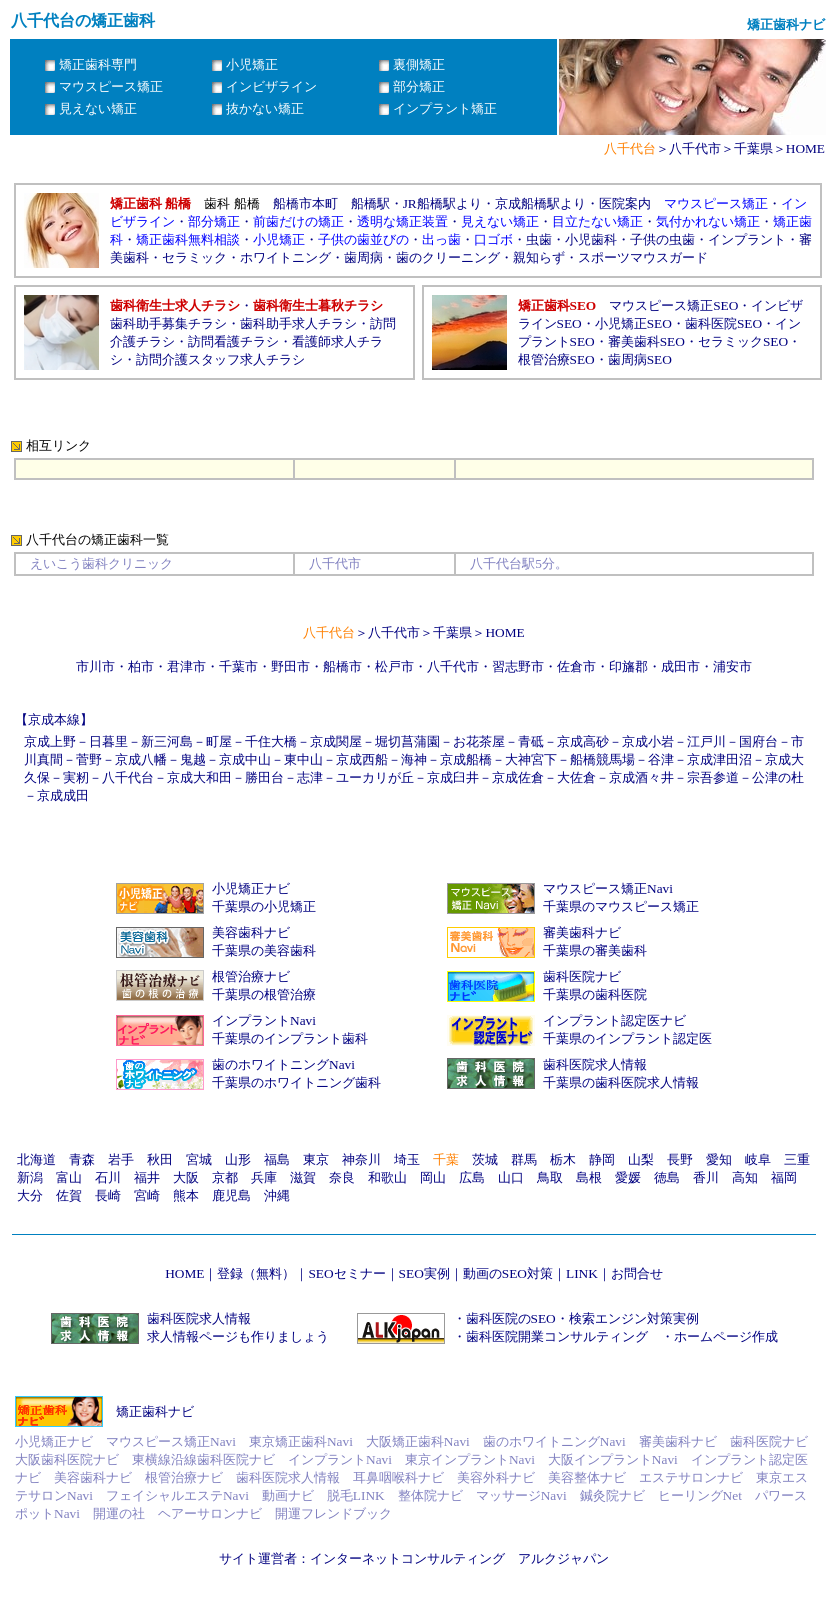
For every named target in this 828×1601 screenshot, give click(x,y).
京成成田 (63, 795)
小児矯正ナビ (251, 888)
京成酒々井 (641, 777)
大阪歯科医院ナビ (67, 1459)
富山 (69, 1177)
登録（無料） (256, 1273)
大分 (30, 1195)
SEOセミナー (346, 1273)
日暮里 (108, 741)
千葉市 (238, 666)
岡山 (433, 1177)
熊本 (186, 1195)
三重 (797, 1159)
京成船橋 (466, 759)
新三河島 (167, 741)
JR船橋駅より (442, 203)
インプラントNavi (264, 1020)
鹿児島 (231, 1195)
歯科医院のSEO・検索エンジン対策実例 (582, 1318)
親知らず (539, 257)
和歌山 (387, 1177)
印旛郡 (628, 666)
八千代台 (128, 777)
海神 (414, 759)
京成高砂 (583, 741)
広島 (472, 1177)
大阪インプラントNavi (613, 1459)
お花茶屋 (479, 741)
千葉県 (753, 148)
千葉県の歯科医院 (595, 994)
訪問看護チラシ (233, 341)
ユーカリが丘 (375, 777)
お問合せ (637, 1273)
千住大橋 (271, 741)
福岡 (784, 1177)
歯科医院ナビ (582, 976)
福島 (277, 1159)
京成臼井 (453, 777)
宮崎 (147, 1195)
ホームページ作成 (726, 1336)
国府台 (758, 741)
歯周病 (363, 257)
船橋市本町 (305, 203)
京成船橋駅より (540, 203)
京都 (225, 1177)
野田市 (290, 666)
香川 (706, 1177)
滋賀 (303, 1177)
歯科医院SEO (723, 323)
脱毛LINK (356, 1495)
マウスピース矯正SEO (673, 305)
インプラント (747, 239)
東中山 (303, 759)
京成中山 (245, 759)
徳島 (667, 1177)
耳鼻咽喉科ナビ (398, 1477)
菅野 (89, 759)
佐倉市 (576, 666)
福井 (147, 1177)
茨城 (485, 1159)
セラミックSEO (743, 341)
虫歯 (539, 239)
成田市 (680, 666)
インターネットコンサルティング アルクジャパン (459, 1558)
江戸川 (706, 741)
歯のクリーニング (448, 257)
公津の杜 (778, 777)
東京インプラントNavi (470, 1459)
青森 (82, 1159)
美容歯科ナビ (251, 932)
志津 (310, 777)
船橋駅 (370, 203)
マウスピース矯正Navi (608, 888)
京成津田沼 (719, 759)
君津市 (186, 666)
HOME (805, 148)
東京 (316, 1159)
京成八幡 (141, 759)
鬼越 (193, 759)
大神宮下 (531, 759)
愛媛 (628, 1177)
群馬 (524, 1159)
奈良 (342, 1177)
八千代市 (695, 148)
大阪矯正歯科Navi (418, 1441)
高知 (745, 1177)
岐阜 (758, 1159)
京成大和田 (199, 777)
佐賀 (69, 1195)
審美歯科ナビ (582, 932)
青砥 (531, 741)
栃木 (563, 1159)
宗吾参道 (713, 777)
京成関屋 (336, 741)
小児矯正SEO (633, 323)
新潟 (30, 1177)
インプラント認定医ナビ (614, 1020)
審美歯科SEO (646, 341)
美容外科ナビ (496, 1477)
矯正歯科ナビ (155, 1411)
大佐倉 (576, 777)
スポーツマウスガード (643, 257)
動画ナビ (288, 1495)
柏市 (141, 666)
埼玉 (407, 1159)
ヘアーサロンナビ (210, 1513)
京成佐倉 (518, 777)
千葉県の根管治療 (264, 994)
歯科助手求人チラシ (298, 323)
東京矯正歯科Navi (301, 1441)
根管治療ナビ (251, 976)
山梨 (641, 1159)
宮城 (199, 1159)
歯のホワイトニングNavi (283, 1064)
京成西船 (362, 759)
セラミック (194, 257)
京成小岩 (648, 741)
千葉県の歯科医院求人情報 (621, 1082)
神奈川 (361, 1159)
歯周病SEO (640, 359)
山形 (238, 1159)
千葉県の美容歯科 (264, 950)
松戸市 (394, 666)
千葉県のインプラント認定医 (627, 1038)
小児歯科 (591, 239)
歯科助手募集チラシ (168, 323)
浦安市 (732, 666)
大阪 (186, 1177)
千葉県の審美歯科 (595, 950)
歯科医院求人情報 (595, 1064)
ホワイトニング (285, 257)
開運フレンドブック (333, 1513)
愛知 (719, 1159)
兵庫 (264, 1177)
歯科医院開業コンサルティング (557, 1336)
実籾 (76, 777)
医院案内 (625, 203)
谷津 (661, 759)
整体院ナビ (430, 1495)
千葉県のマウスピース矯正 (621, 906)
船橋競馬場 (602, 759)
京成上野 (50, 741)
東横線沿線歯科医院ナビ (203, 1459)
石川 (108, 1177)
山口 (511, 1177)
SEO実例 (424, 1273)
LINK (582, 1273)
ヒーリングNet (700, 1495)
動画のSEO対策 (508, 1273)
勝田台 (264, 777)
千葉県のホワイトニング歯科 (296, 1082)
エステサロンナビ (691, 1477)
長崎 (108, 1195)
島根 (589, 1177)
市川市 (95, 666)
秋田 (160, 1159)
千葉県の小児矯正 (264, 906)
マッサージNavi (521, 1495)
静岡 (602, 1159)
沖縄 (277, 1195)
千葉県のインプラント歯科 (290, 1038)
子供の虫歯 (662, 239)
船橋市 (342, 666)
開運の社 (119, 1513)
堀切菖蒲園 (407, 741)
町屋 (219, 741)
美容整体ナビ (587, 1477)
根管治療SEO (556, 359)
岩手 (121, 1159)
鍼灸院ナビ (612, 1495)
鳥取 (550, 1177)
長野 (680, 1159)
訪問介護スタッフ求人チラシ (220, 359)
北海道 (36, 1159)
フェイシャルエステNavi (177, 1495)
